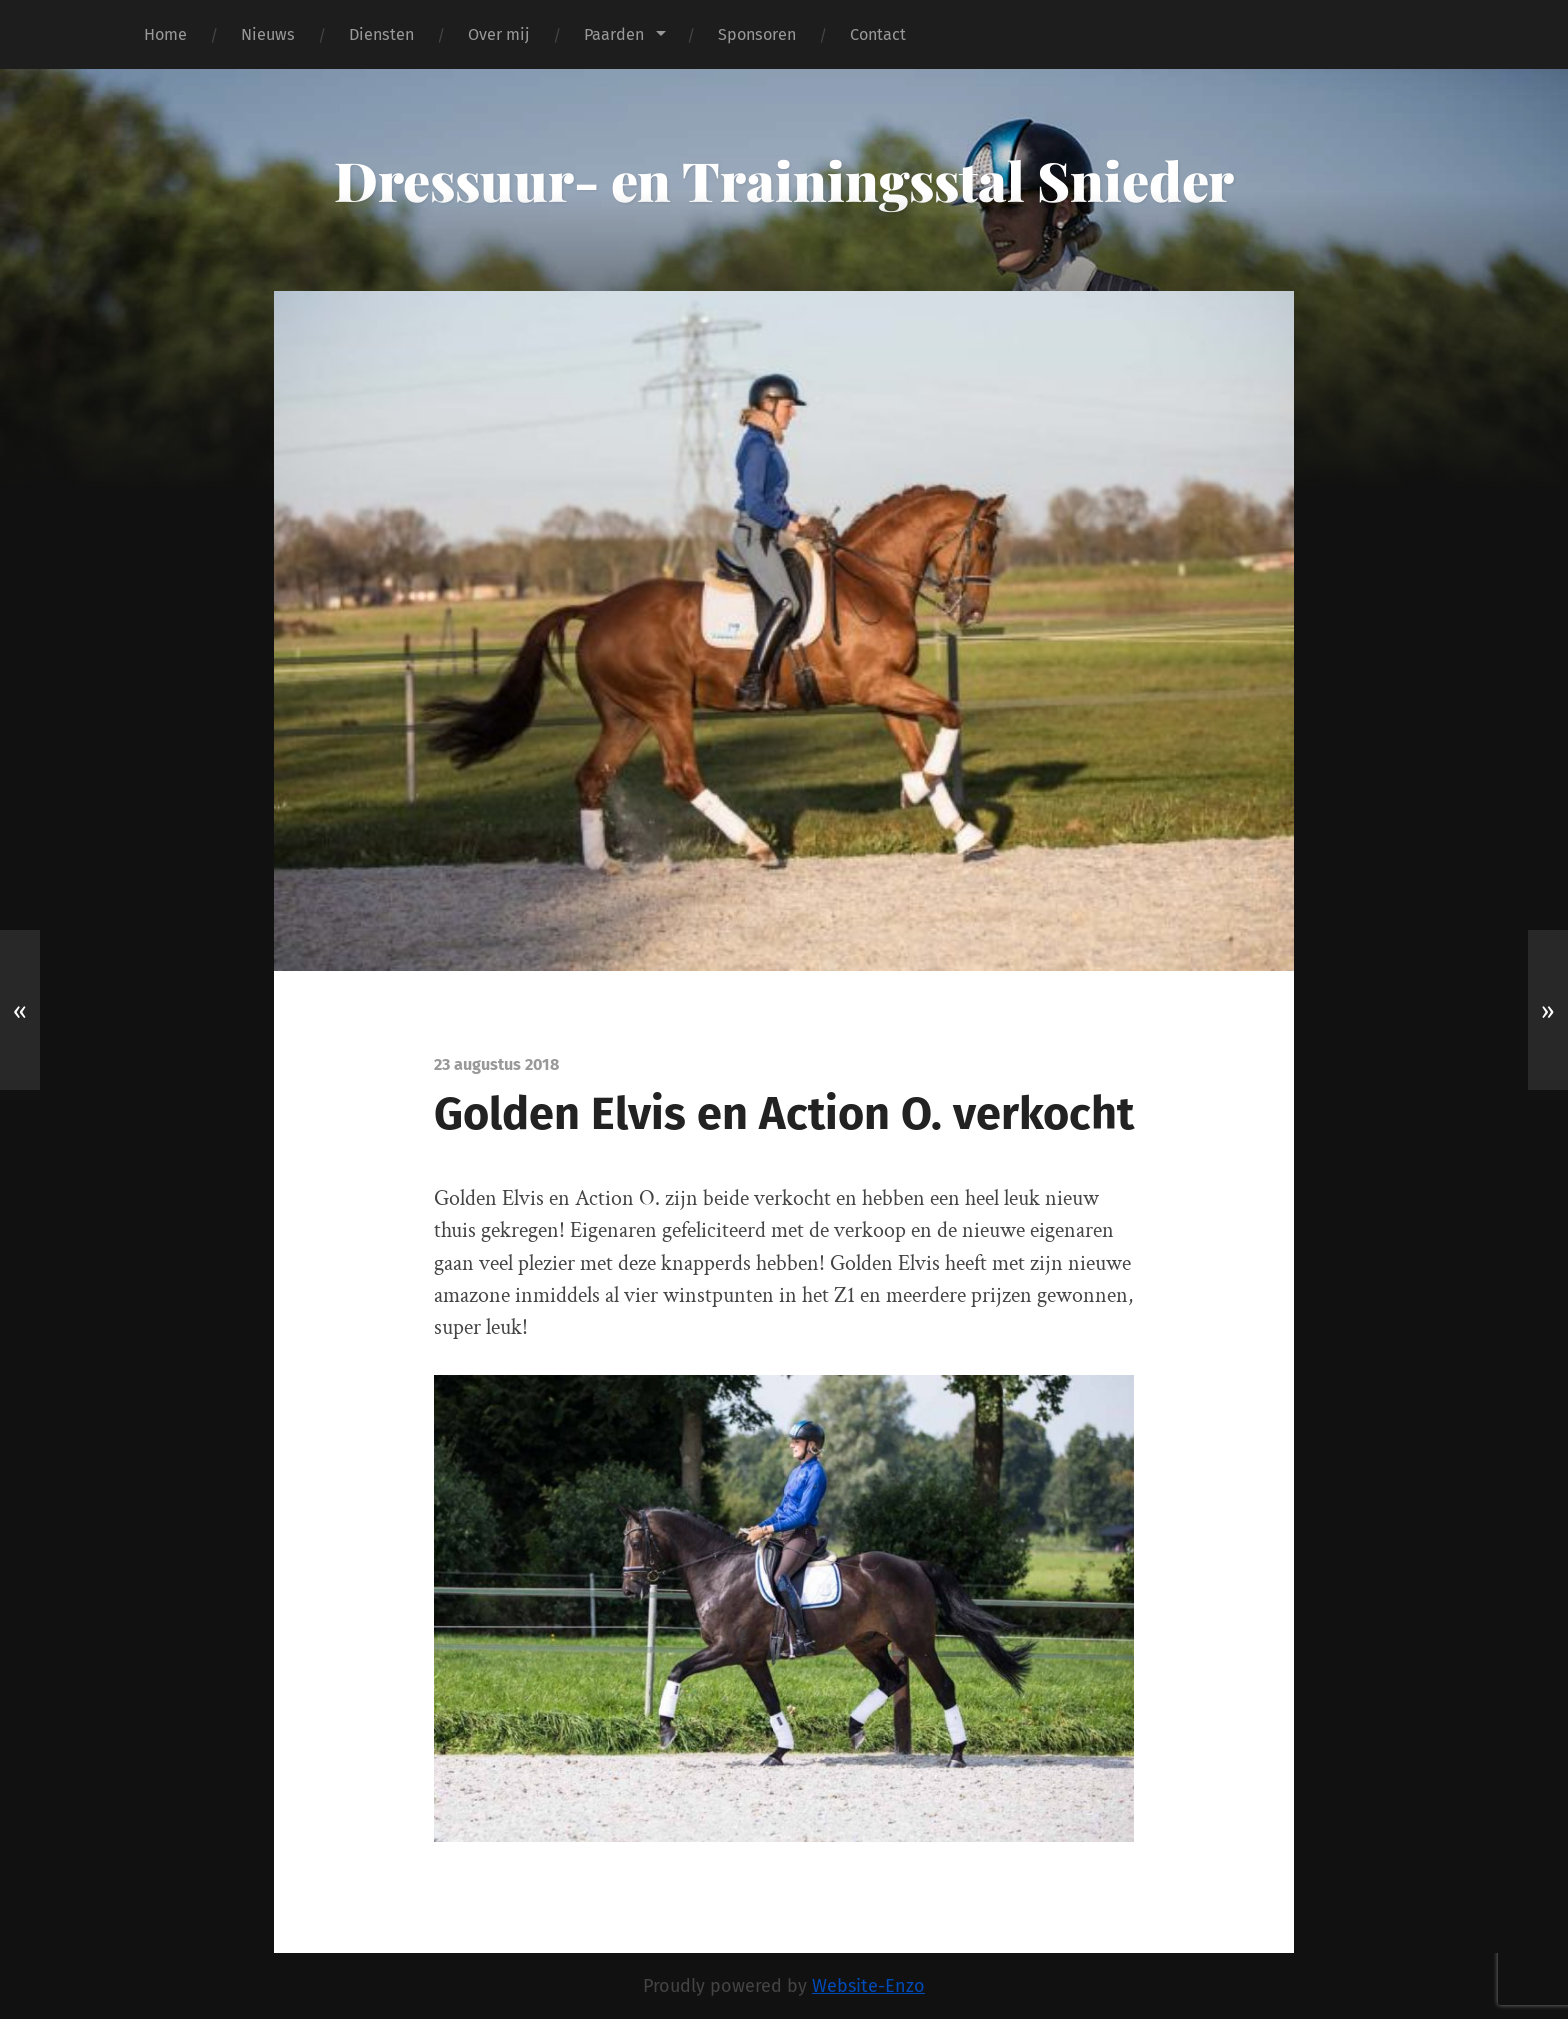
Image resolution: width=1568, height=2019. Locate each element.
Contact (878, 34)
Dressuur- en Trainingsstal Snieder (784, 180)
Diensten (381, 34)
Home (165, 34)
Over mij (499, 34)
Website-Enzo (868, 1986)
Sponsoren (757, 34)
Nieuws (268, 34)
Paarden (614, 34)
